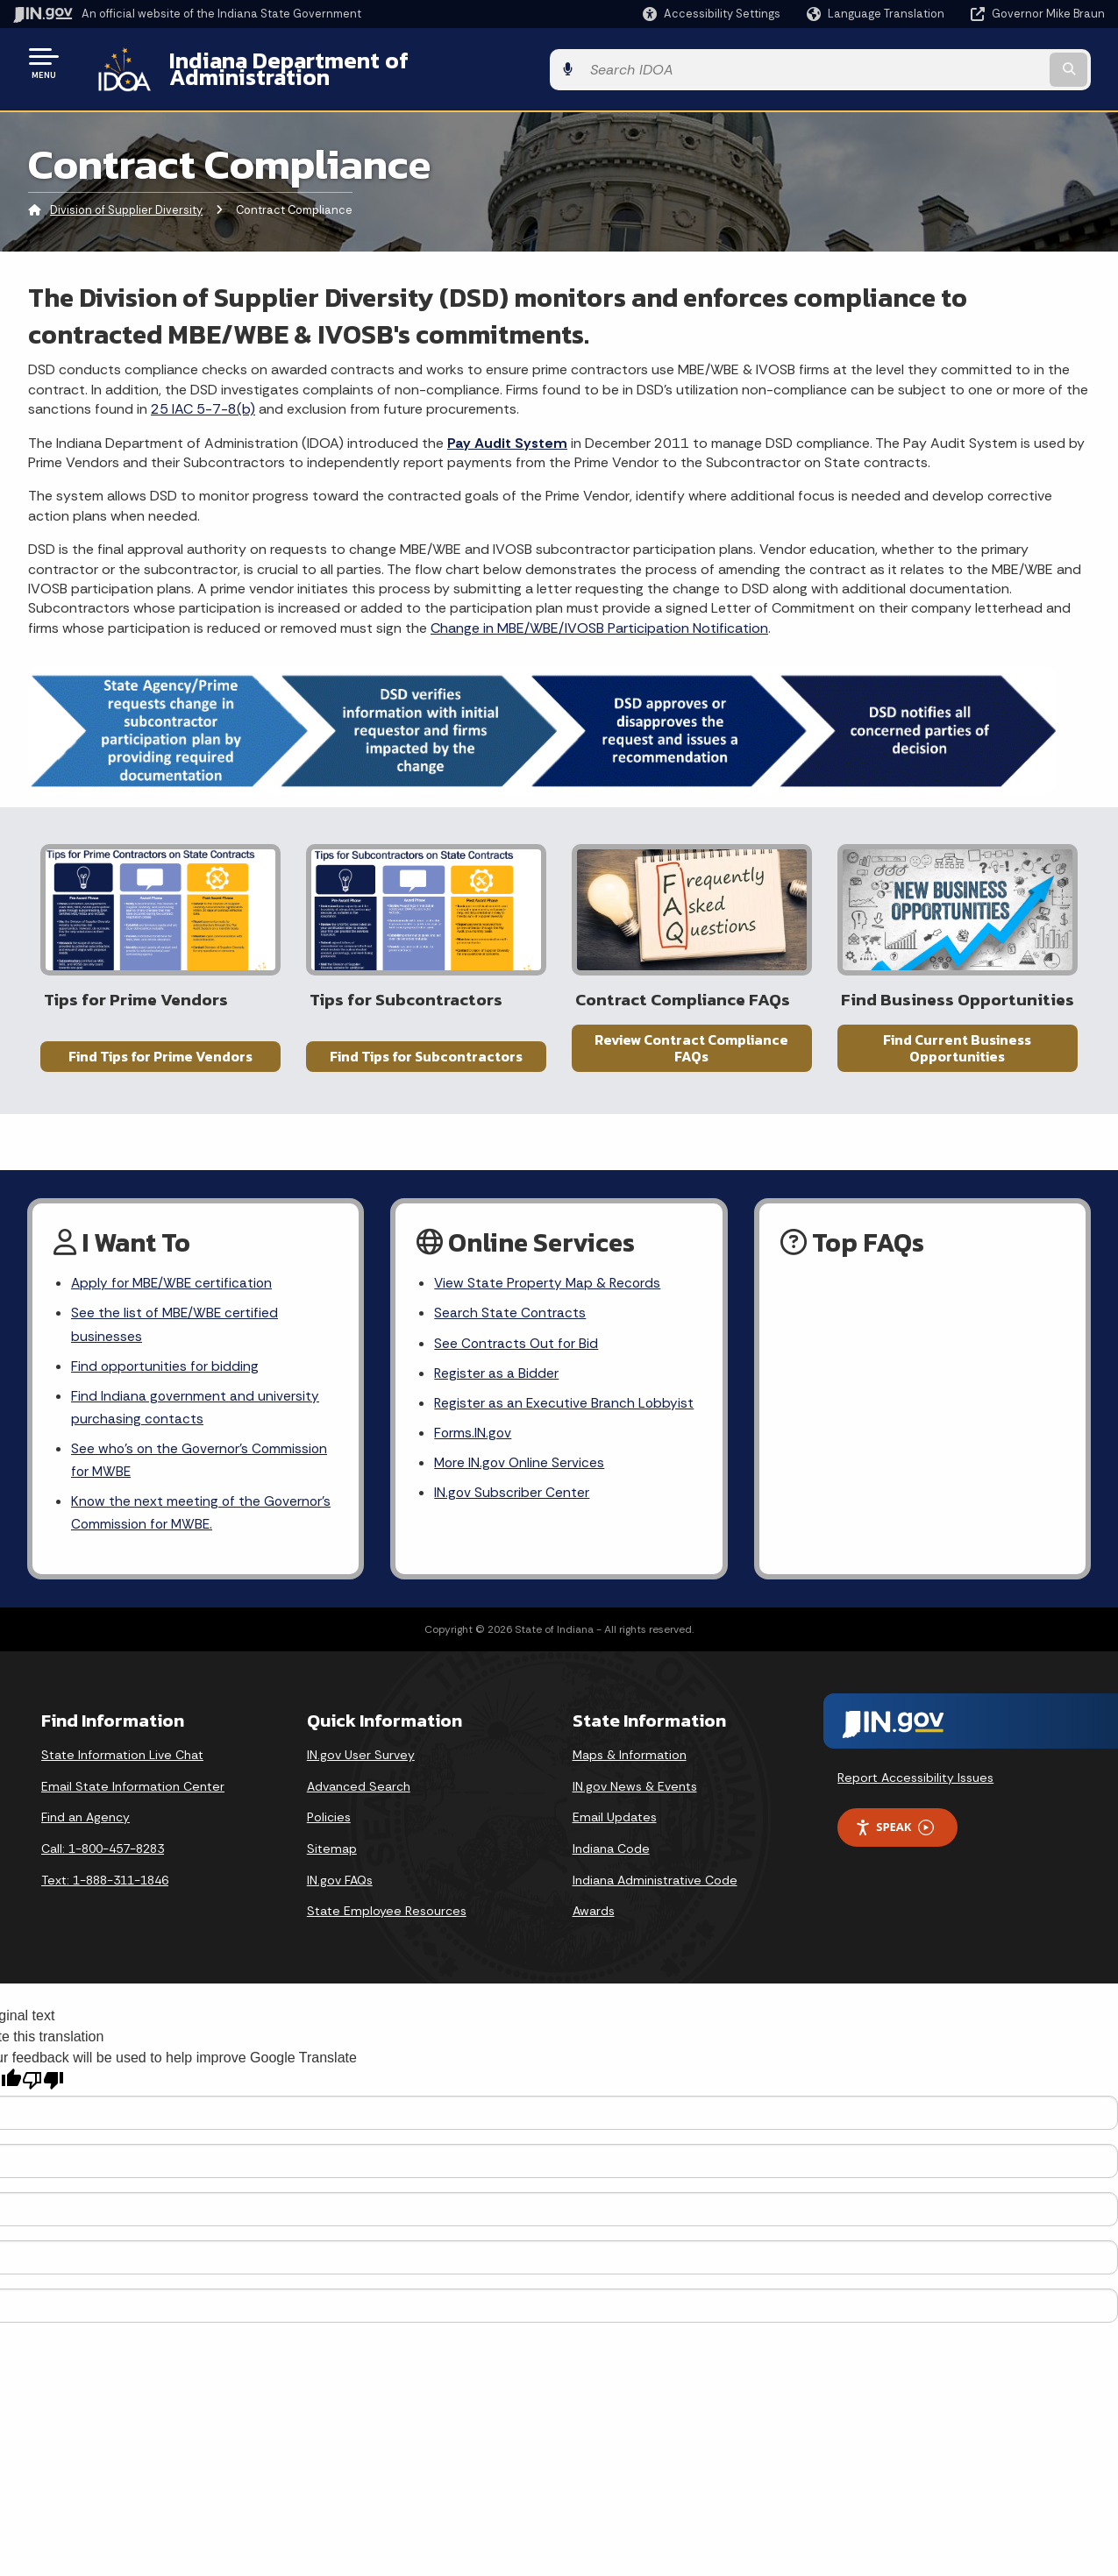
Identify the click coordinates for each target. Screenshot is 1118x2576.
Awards (594, 1923)
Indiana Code (611, 1861)
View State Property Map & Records (549, 1286)
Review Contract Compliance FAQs (691, 1056)
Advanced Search (358, 1798)
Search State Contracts (510, 1317)
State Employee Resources (386, 1923)
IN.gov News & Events (635, 1798)
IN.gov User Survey (361, 1767)
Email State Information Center (132, 1798)
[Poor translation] (43, 2092)
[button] (711, 13)
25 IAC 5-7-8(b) (203, 396)
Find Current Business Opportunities (957, 1056)
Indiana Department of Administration (353, 62)
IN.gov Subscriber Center (512, 1502)
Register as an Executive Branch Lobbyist (565, 1410)
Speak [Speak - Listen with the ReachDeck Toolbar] (894, 1839)
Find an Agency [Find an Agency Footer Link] (85, 1829)
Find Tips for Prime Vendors (160, 1064)
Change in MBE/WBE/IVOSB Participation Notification (599, 614)
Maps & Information (630, 1767)
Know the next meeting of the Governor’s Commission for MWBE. (202, 1523)
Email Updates (615, 1829)
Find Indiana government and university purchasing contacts (195, 1415)
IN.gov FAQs (340, 1891)
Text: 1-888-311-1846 (104, 1891)
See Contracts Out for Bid (517, 1347)
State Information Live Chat (122, 1767)
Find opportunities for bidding (166, 1372)
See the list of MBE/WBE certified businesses (176, 1329)
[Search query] (980, 63)
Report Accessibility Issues (915, 1790)
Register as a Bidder (496, 1379)
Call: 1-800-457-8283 (102, 1861)
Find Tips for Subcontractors (426, 1064)
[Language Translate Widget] (877, 14)
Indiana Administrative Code (655, 1891)
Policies (329, 1829)
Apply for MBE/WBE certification (174, 1286)
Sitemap (332, 1861)
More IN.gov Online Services (521, 1471)
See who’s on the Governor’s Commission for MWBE (201, 1469)
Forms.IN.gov (473, 1440)
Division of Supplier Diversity (126, 196)
